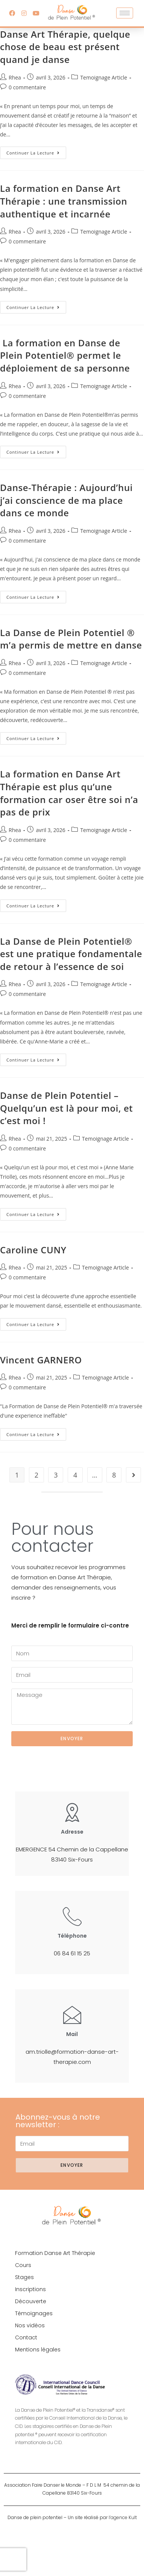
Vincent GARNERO (41, 1360)
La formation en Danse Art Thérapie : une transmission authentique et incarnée (63, 201)
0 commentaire (27, 87)
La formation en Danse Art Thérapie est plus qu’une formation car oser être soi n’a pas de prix (69, 793)
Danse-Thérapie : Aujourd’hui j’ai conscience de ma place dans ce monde (66, 500)
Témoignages (34, 2313)
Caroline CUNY (33, 1250)
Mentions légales (38, 2349)
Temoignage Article (103, 77)
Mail (72, 2034)
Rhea (15, 77)
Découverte (30, 2301)
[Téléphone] (72, 1916)
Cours (23, 2265)
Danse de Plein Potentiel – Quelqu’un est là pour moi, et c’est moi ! (66, 1108)
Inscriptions (30, 2289)
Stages (24, 2277)
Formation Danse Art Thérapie (55, 2253)
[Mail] (72, 2014)
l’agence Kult (123, 2517)
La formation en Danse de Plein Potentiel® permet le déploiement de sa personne (65, 355)
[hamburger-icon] (124, 13)
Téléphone (72, 1936)
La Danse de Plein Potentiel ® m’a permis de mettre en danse (71, 639)
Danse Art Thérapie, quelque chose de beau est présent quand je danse (65, 47)
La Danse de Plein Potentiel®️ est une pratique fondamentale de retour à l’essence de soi (71, 954)
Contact (26, 2337)
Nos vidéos (30, 2325)
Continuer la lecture (36, 151)
